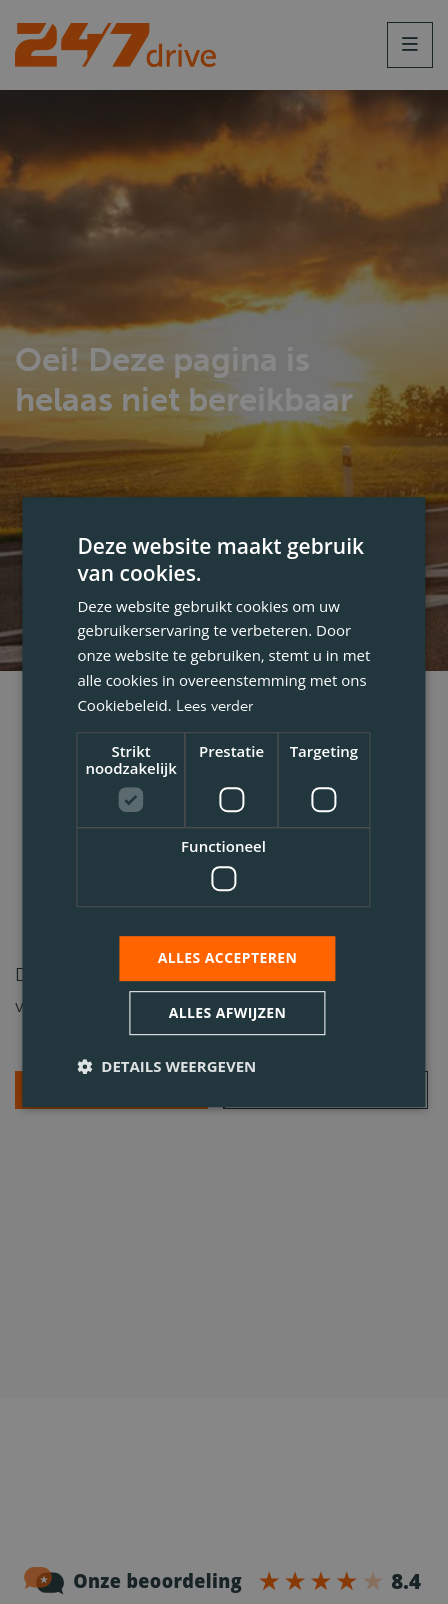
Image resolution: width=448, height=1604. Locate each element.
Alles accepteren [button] (228, 957)
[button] (166, 1066)
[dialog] (223, 802)
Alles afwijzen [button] (228, 1012)
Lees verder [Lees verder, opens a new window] (214, 706)
